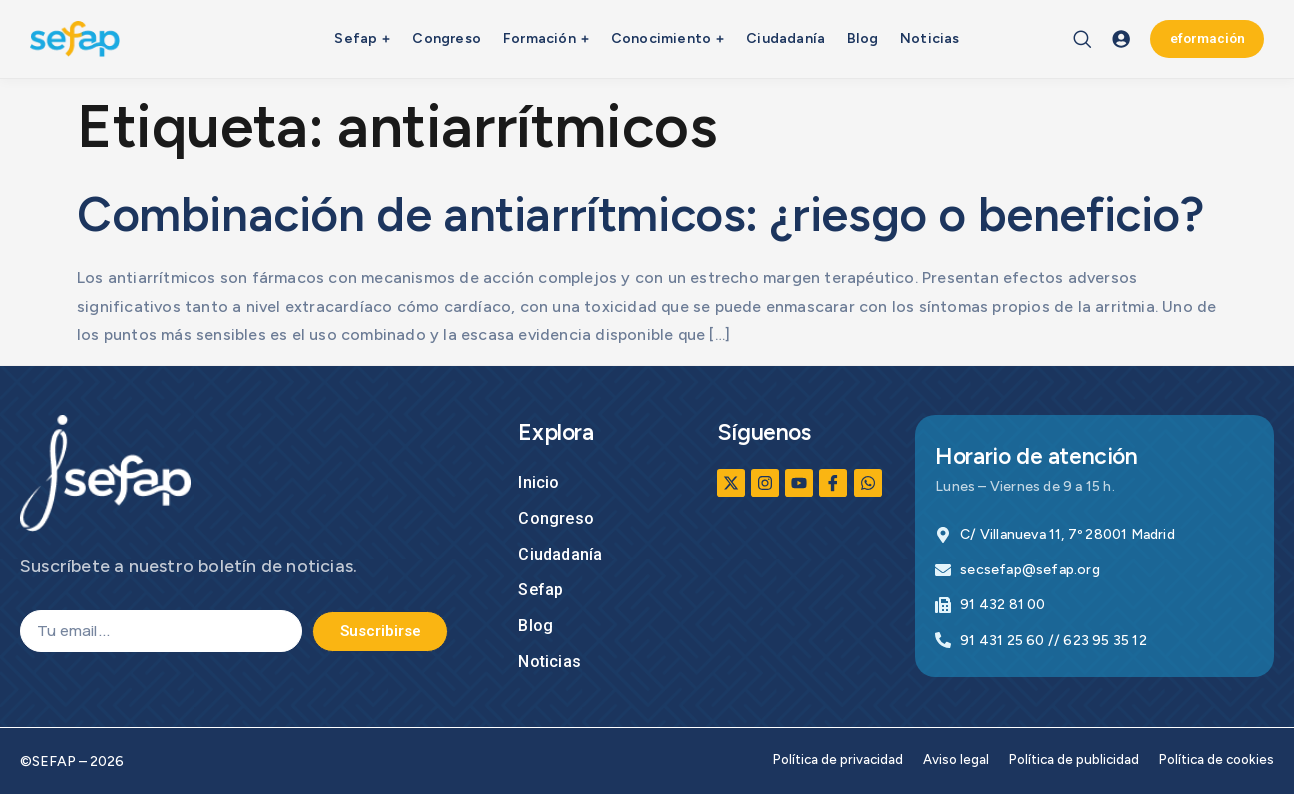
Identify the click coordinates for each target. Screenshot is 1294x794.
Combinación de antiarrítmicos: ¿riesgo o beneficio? (640, 214)
